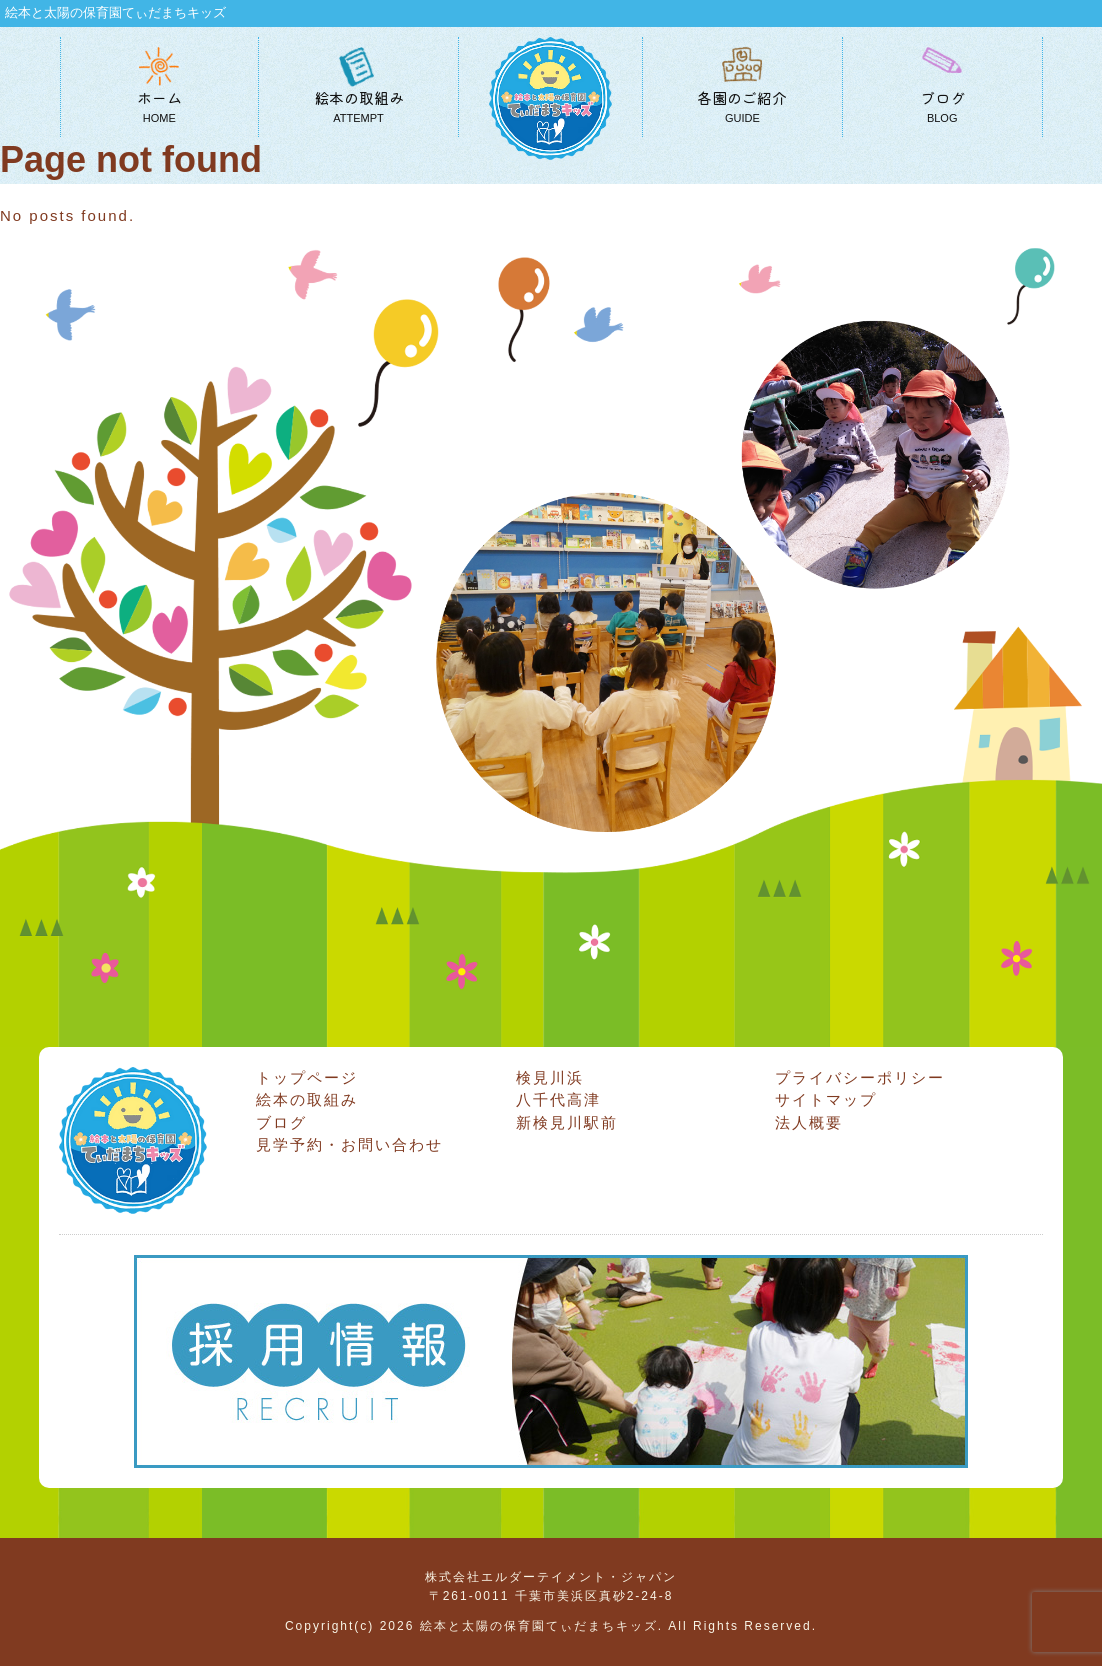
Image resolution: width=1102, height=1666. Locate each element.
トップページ (307, 1077)
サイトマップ (826, 1099)
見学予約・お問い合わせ (349, 1144)
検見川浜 (550, 1077)
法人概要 (809, 1122)
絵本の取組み (307, 1099)
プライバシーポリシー (860, 1077)
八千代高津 (558, 1099)
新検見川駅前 (567, 1122)
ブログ (281, 1122)
